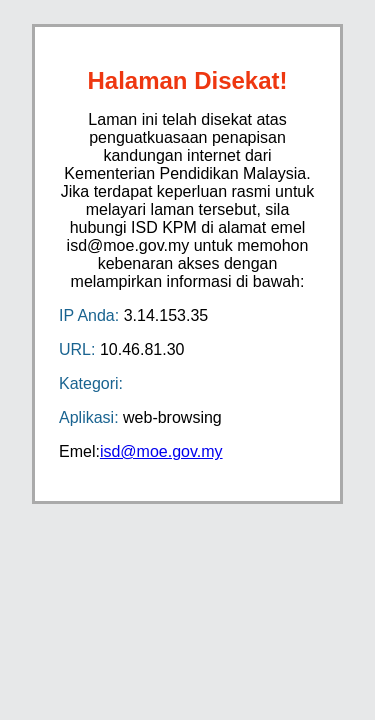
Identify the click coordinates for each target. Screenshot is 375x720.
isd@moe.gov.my (161, 451)
